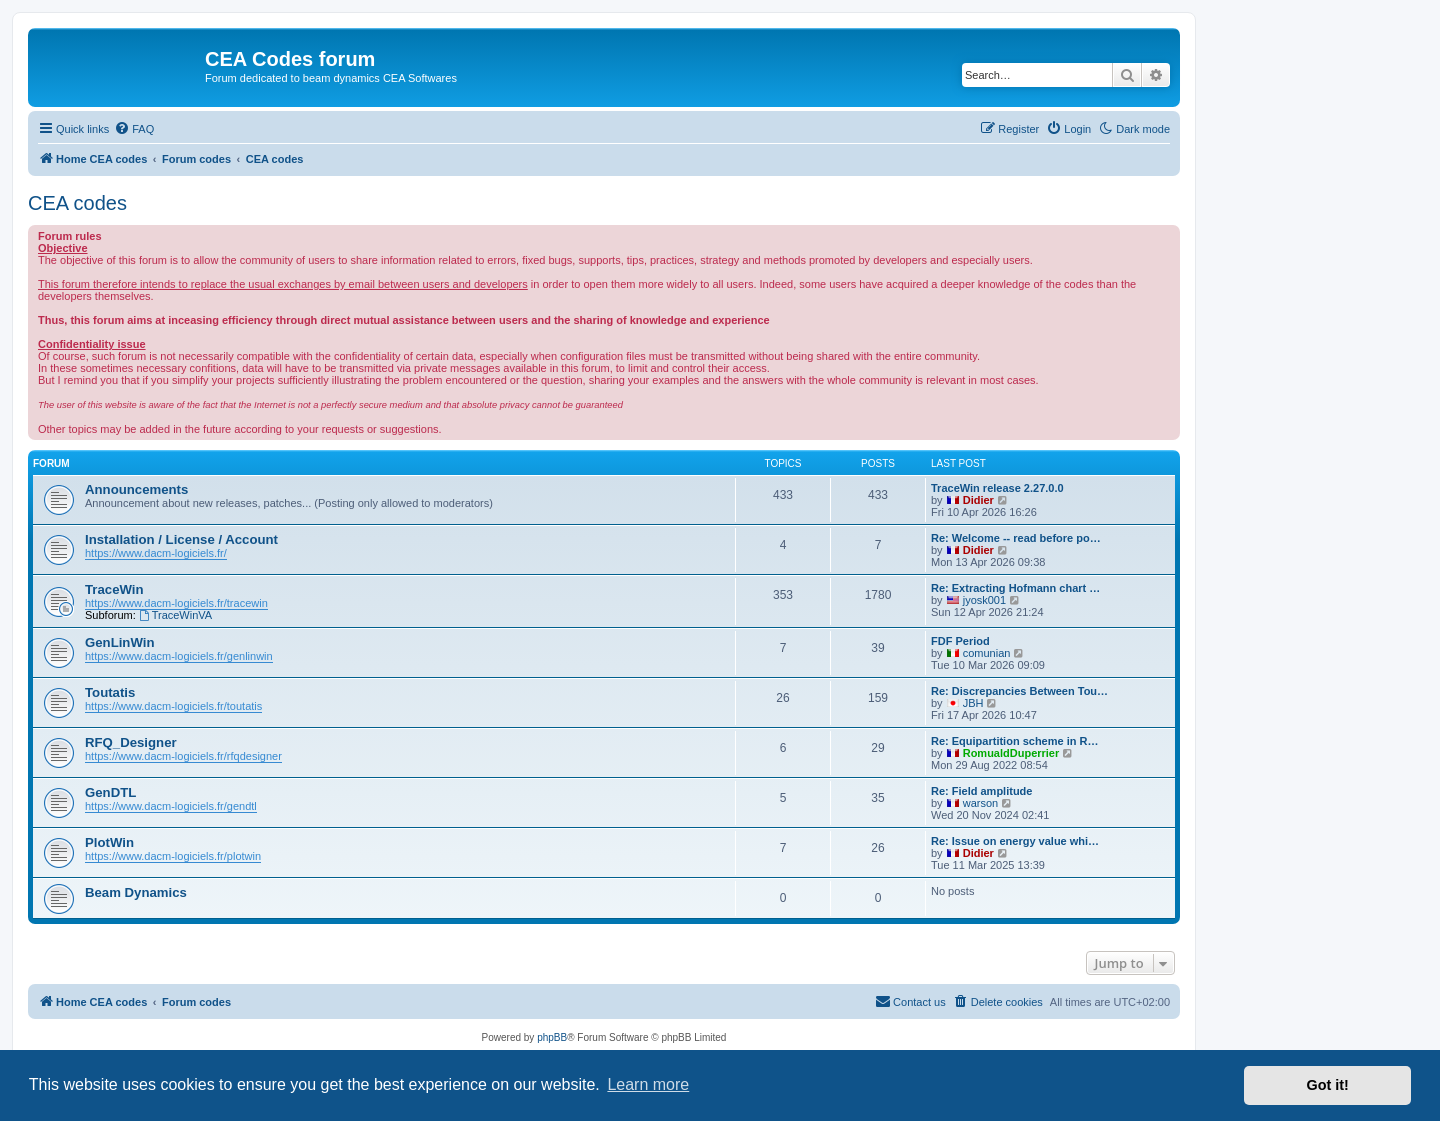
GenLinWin (119, 642)
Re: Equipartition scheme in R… (1014, 741)
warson (980, 803)
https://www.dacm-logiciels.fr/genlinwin (179, 656)
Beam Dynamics (136, 892)
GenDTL (110, 792)
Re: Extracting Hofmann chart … (1015, 588)
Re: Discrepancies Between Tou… (1019, 691)
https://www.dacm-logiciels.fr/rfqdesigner (183, 756)
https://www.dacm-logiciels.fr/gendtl (171, 806)
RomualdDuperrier (1011, 753)
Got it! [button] (1328, 1085)
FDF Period (960, 641)
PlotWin (109, 842)
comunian (987, 653)
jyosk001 (984, 600)
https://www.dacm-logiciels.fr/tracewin (176, 603)
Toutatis (110, 692)
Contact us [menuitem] (910, 1001)
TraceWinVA (175, 615)
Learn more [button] (648, 1084)
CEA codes (77, 203)
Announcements (136, 489)
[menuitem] (134, 129)
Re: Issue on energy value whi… (1015, 841)
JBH (973, 703)
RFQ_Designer (131, 742)
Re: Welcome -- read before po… (1016, 538)
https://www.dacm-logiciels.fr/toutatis (173, 706)
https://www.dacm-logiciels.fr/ (156, 553)
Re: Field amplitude (981, 791)
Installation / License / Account (181, 539)
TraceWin (114, 589)
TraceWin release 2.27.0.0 (997, 488)
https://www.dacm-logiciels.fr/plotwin (173, 856)
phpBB (552, 1037)
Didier (978, 500)
